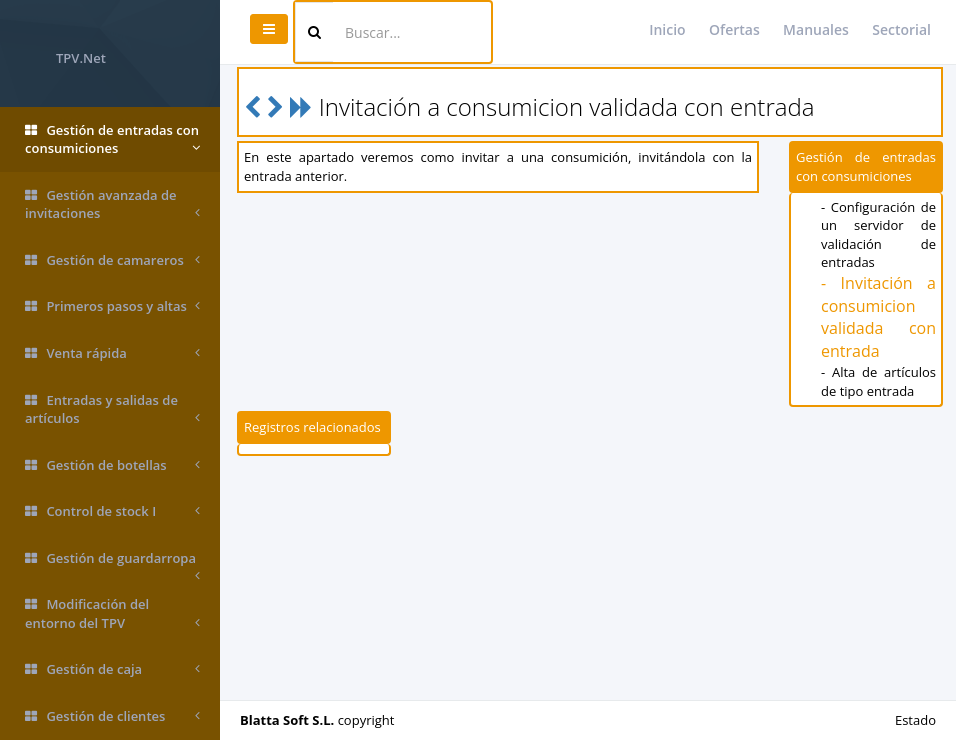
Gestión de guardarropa (112, 565)
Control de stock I (112, 511)
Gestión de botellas (112, 465)
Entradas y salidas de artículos (112, 409)
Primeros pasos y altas (112, 306)
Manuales (816, 29)
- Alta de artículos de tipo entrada (878, 381)
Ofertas (734, 29)
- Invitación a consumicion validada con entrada (878, 317)
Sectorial (901, 29)
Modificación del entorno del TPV (112, 613)
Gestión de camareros (112, 260)
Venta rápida (112, 353)
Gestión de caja (112, 669)
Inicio (667, 29)
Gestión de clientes (112, 716)
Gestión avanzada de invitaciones (112, 204)
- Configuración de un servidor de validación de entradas (878, 235)
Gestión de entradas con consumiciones (112, 139)
